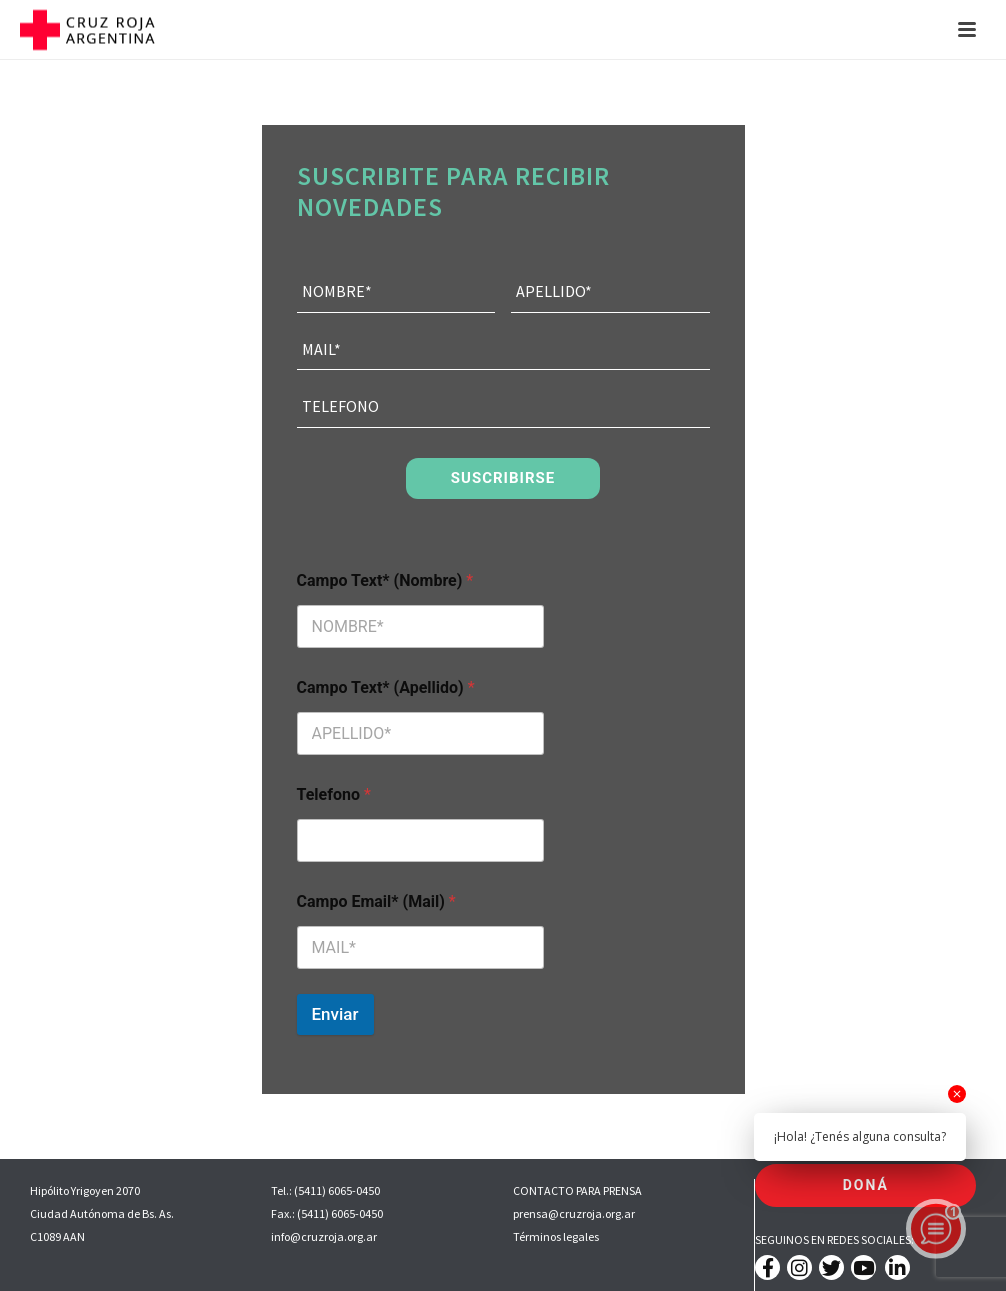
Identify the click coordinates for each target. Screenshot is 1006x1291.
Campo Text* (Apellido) (386, 687)
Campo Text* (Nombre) (385, 580)
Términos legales (556, 1236)
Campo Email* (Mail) (376, 901)
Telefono (334, 794)
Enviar (335, 1014)
